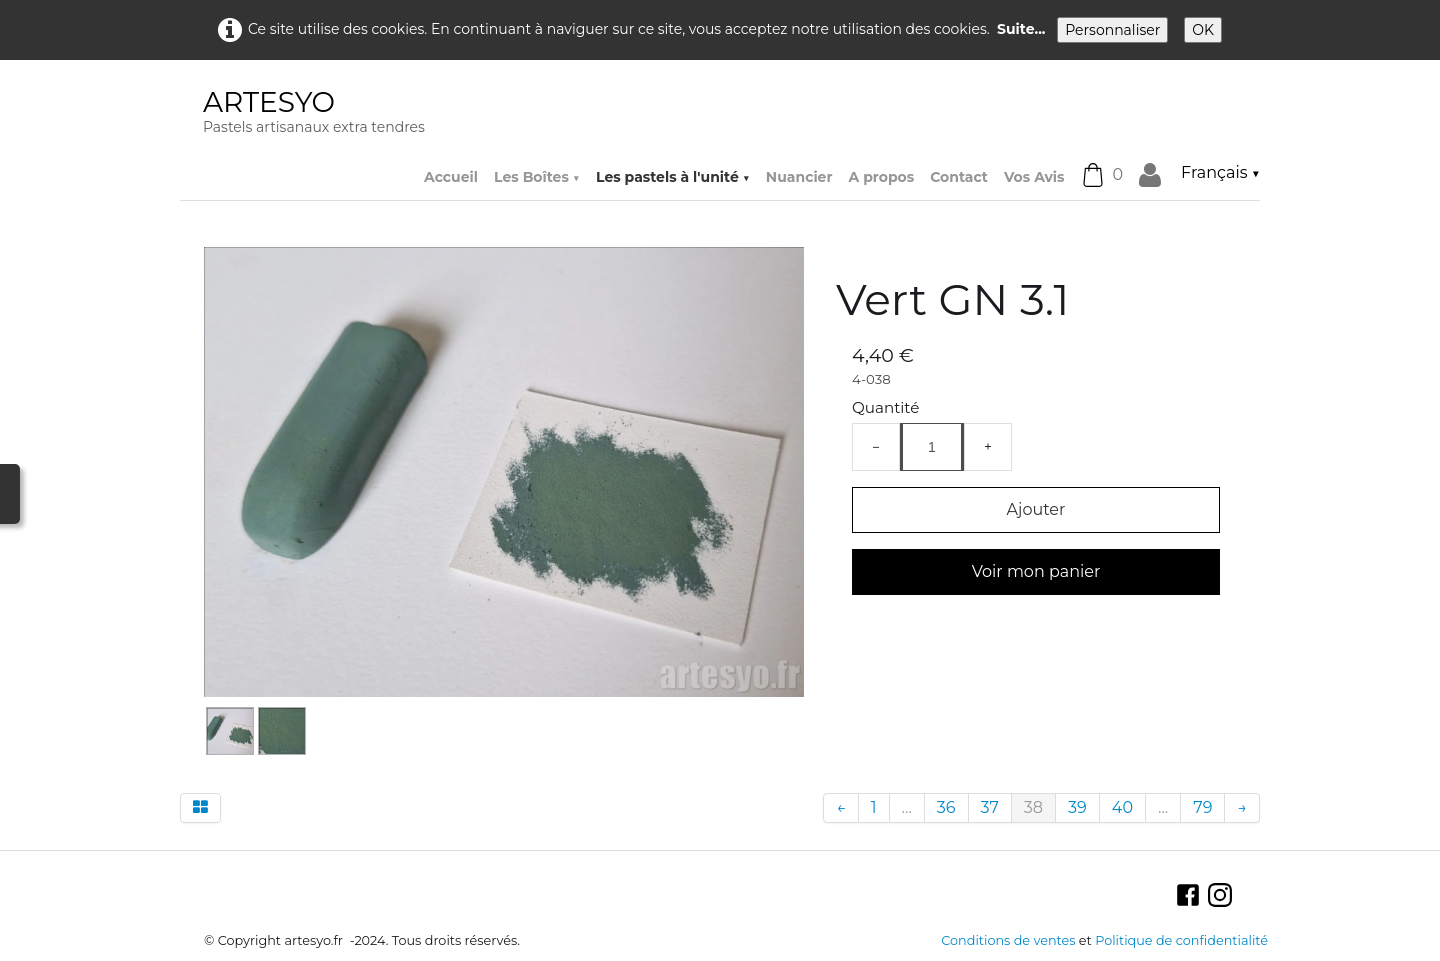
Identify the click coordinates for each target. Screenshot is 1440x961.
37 (990, 807)
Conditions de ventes (1008, 940)
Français (1220, 172)
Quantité (885, 407)
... (907, 807)
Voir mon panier (1036, 571)
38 (1033, 807)
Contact (959, 177)
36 (946, 807)
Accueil (451, 177)
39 (1077, 807)
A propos (881, 177)
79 (1202, 807)
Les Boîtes (537, 177)
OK (1203, 30)
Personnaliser (1112, 30)
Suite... (1021, 29)
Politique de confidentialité (1181, 940)
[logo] (314, 114)
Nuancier (799, 177)
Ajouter (1036, 509)
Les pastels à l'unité (673, 177)
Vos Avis (1034, 177)
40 (1122, 807)
